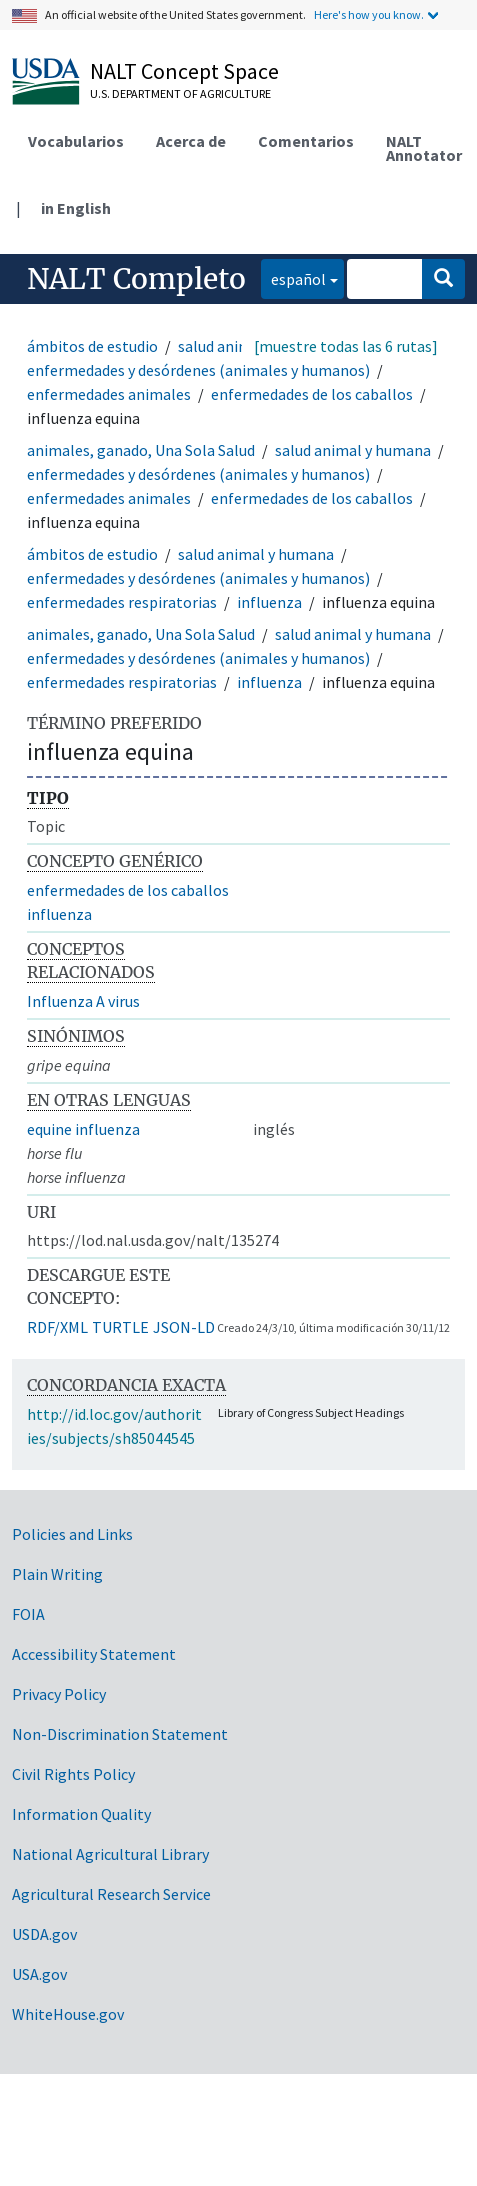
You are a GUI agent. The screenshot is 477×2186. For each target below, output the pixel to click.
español (293, 277)
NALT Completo (136, 279)
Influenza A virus (83, 1001)
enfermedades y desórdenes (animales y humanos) (198, 370)
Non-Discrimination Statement (120, 1734)
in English (76, 208)
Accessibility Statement (94, 1654)
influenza (269, 602)
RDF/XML (57, 1327)
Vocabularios (76, 141)
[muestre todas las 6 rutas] (346, 346)
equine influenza (83, 1129)
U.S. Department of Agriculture (180, 93)
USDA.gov (44, 1934)
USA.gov (39, 1974)
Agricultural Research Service (111, 1894)
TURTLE (120, 1327)
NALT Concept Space (184, 71)
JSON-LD (184, 1327)
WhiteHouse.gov (68, 2014)
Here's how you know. (369, 14)
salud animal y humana (353, 450)
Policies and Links (72, 1534)
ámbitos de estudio (92, 346)
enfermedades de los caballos (312, 394)
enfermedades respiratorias (122, 602)
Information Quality (81, 1814)
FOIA (28, 1614)
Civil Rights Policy (73, 1774)
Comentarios (306, 141)
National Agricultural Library (110, 1854)
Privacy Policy (59, 1694)
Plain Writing (57, 1574)
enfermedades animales (109, 394)
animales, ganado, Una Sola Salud (141, 450)
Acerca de (191, 141)
